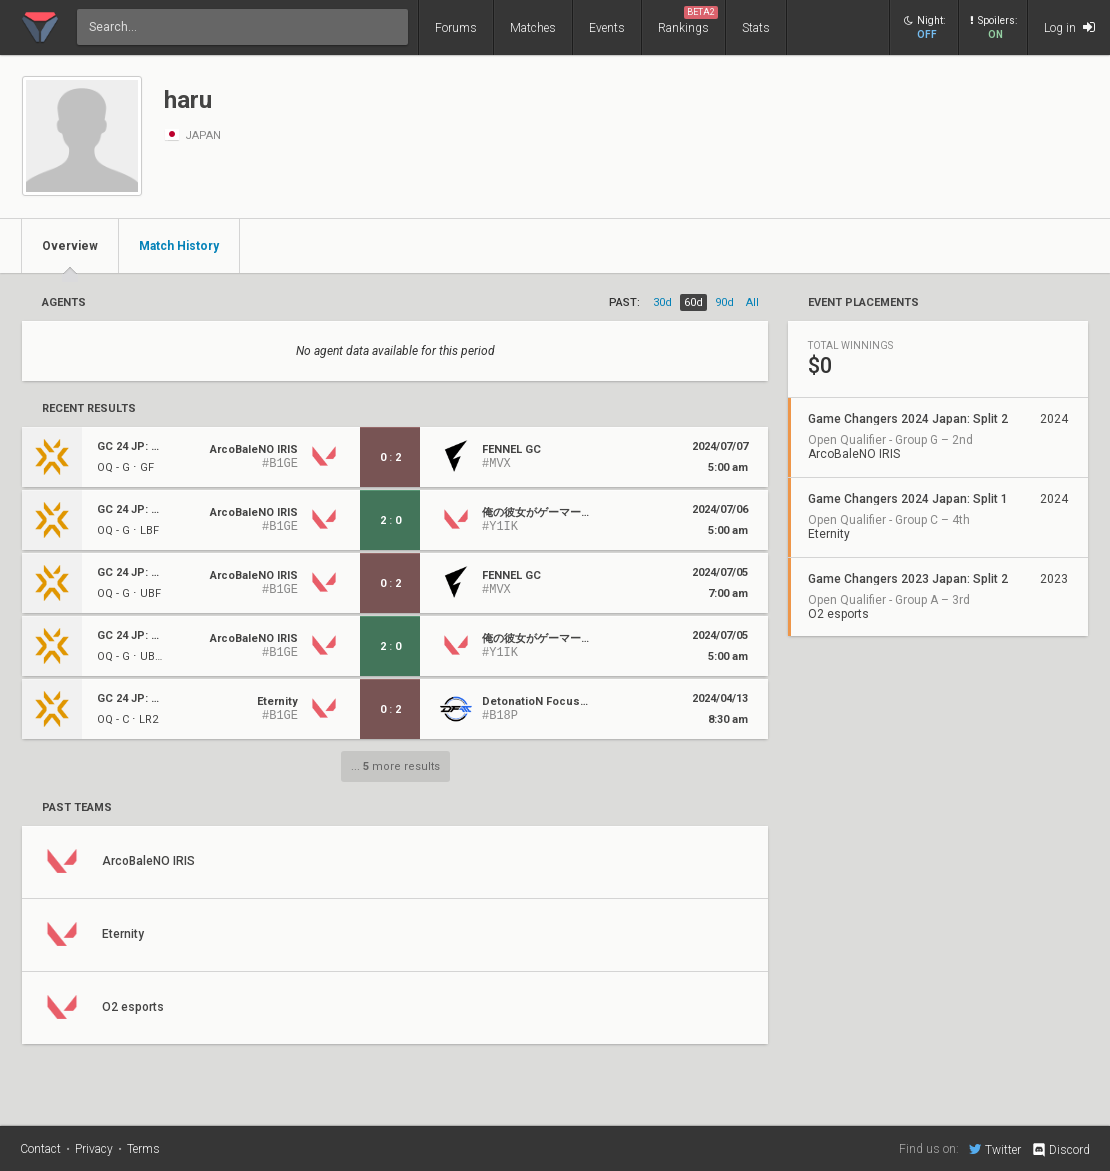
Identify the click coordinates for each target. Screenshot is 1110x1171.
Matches (533, 28)
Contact (40, 1149)
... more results (395, 766)
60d (693, 302)
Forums (456, 28)
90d (724, 302)
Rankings (688, 20)
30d (662, 302)
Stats (756, 28)
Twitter (995, 1149)
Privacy (94, 1149)
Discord (1060, 1150)
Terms (143, 1149)
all (752, 302)
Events (607, 28)
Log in (1069, 27)
